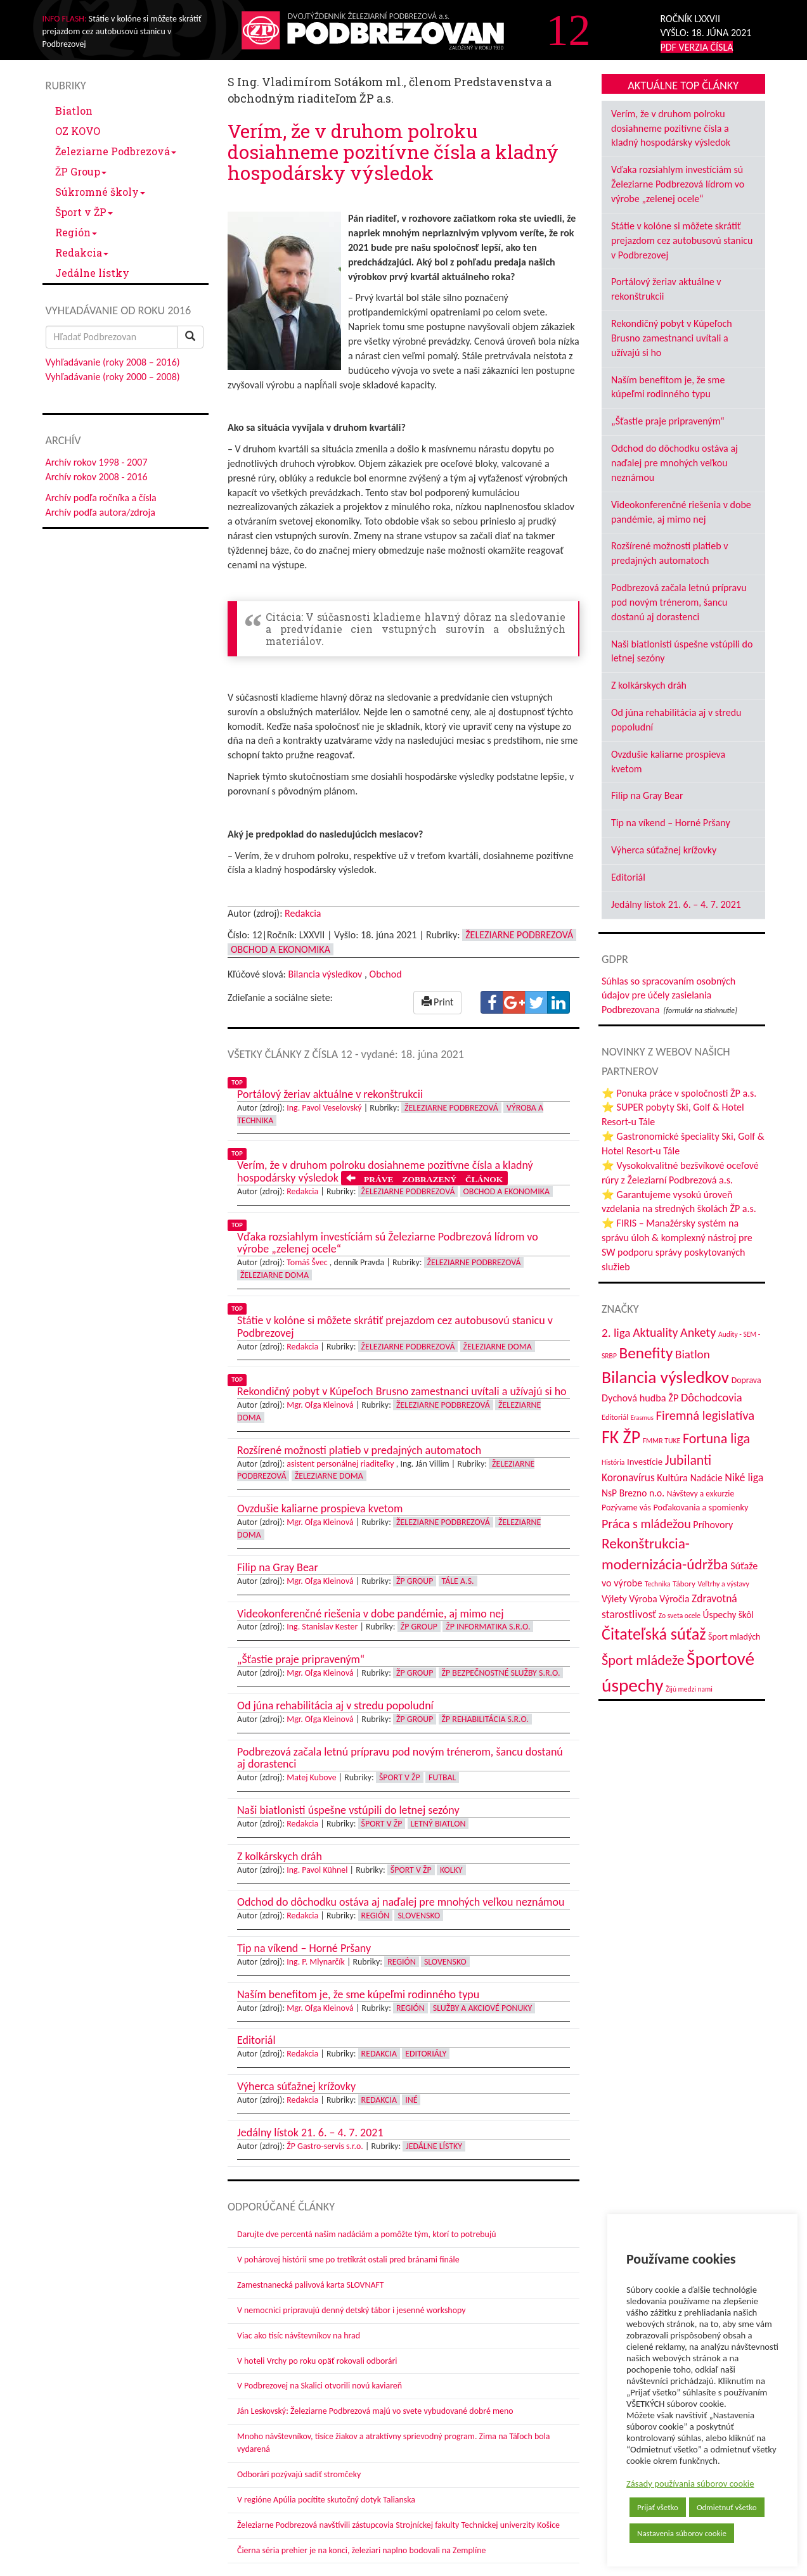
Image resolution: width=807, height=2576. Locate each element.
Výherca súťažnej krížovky (663, 850)
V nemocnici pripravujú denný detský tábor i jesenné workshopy (351, 2310)
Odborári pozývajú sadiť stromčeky (299, 2474)
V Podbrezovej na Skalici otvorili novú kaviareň (319, 2385)
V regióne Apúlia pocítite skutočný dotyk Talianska (326, 2499)
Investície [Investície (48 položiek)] (644, 1461)
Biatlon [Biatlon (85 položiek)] (692, 1354)
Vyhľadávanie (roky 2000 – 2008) (113, 377)
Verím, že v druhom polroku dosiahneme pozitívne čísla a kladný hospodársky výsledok (670, 128)
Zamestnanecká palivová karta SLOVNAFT (310, 2285)
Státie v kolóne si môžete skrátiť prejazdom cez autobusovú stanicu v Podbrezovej (682, 240)
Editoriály (425, 2053)
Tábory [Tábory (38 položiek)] (684, 1583)
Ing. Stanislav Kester (322, 1626)
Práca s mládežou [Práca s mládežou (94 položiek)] (646, 1523)
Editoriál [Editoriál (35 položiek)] (615, 1417)
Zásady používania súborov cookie (690, 2483)
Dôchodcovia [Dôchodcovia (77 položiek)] (711, 1397)
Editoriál (628, 877)
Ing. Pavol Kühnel (317, 1870)
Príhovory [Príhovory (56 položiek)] (713, 1525)
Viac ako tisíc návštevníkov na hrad (298, 2335)
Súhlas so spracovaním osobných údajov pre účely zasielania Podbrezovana (668, 995)
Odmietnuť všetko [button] (727, 2507)
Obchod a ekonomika (280, 949)
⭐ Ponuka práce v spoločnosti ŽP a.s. (679, 1093)
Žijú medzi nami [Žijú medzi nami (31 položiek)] (689, 1689)
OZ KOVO (77, 130)
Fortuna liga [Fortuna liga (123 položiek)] (716, 1438)
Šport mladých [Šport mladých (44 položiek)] (734, 1636)
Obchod (386, 974)
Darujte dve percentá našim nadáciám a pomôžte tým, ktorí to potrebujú (366, 2234)
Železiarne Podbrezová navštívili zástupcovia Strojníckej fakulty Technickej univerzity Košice (398, 2525)
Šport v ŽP (84, 212)
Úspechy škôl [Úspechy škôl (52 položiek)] (728, 1615)
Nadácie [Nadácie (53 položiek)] (706, 1478)
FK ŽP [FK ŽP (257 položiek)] (621, 1437)
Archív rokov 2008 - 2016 (97, 477)
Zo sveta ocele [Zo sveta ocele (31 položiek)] (679, 1615)
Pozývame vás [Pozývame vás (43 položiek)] (626, 1507)
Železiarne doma (274, 1275)
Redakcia (81, 252)
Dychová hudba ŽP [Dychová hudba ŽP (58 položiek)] (640, 1397)
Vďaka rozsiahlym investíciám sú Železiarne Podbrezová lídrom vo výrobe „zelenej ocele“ (677, 184)
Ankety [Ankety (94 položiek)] (698, 1332)
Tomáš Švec (307, 1262)
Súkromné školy (100, 191)
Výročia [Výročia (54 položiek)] (674, 1599)
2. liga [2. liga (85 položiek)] (616, 1332)
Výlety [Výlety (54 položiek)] (614, 1599)
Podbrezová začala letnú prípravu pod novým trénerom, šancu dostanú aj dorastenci (679, 602)
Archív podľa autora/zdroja (100, 512)
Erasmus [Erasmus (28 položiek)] (642, 1417)
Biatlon (74, 110)
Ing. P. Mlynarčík (315, 1961)
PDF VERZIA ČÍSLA (697, 47)
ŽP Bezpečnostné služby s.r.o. (501, 1672)
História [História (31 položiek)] (613, 1462)
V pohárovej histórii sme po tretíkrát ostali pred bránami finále (348, 2259)
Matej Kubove (311, 1777)
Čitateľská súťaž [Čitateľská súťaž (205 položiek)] (654, 1634)
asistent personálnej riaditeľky (340, 1463)
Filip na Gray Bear (647, 795)
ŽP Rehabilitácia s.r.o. (485, 1719)
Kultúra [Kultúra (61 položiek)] (672, 1477)
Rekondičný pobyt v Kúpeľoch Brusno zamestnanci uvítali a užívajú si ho (671, 338)
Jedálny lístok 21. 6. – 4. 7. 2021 (676, 904)
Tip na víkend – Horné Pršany (670, 823)
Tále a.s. (458, 1581)
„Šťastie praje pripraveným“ (668, 421)
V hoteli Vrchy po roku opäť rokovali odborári (317, 2361)
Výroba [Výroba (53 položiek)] (643, 1599)
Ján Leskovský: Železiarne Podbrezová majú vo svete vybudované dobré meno (375, 2411)
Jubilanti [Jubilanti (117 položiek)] (688, 1460)
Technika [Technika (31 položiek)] (658, 1583)
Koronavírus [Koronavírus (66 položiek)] (628, 1477)
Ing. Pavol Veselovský (324, 1107)
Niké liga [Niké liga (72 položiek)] (744, 1477)
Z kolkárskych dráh (649, 685)
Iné (411, 2100)
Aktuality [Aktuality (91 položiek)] (655, 1332)
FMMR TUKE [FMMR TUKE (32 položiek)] (662, 1440)
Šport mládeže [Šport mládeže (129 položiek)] (643, 1660)
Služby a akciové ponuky (482, 2008)
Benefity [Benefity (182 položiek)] (646, 1353)
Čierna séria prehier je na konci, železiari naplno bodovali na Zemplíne (361, 2550)
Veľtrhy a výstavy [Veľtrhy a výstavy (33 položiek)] (723, 1583)
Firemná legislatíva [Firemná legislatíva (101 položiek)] (705, 1415)
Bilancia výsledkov (325, 974)
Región (76, 232)
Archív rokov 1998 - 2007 (97, 462)
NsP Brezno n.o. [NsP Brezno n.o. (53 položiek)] (633, 1493)
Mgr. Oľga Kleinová (320, 1405)
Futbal (442, 1777)
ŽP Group (81, 171)
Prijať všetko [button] (657, 2507)
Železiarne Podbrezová (115, 151)
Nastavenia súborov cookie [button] (681, 2533)
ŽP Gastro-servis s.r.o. (325, 2146)
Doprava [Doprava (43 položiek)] (746, 1380)
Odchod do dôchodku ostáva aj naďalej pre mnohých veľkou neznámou (674, 462)
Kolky (451, 1870)
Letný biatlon (438, 1823)
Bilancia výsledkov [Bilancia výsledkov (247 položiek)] (665, 1377)
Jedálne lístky (92, 272)
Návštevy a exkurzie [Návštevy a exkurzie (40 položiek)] (700, 1493)
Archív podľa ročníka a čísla (101, 498)
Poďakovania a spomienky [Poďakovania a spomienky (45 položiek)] (701, 1507)
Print (438, 1002)
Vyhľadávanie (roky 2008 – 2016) (113, 362)
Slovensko (418, 1915)
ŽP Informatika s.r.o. (488, 1626)
